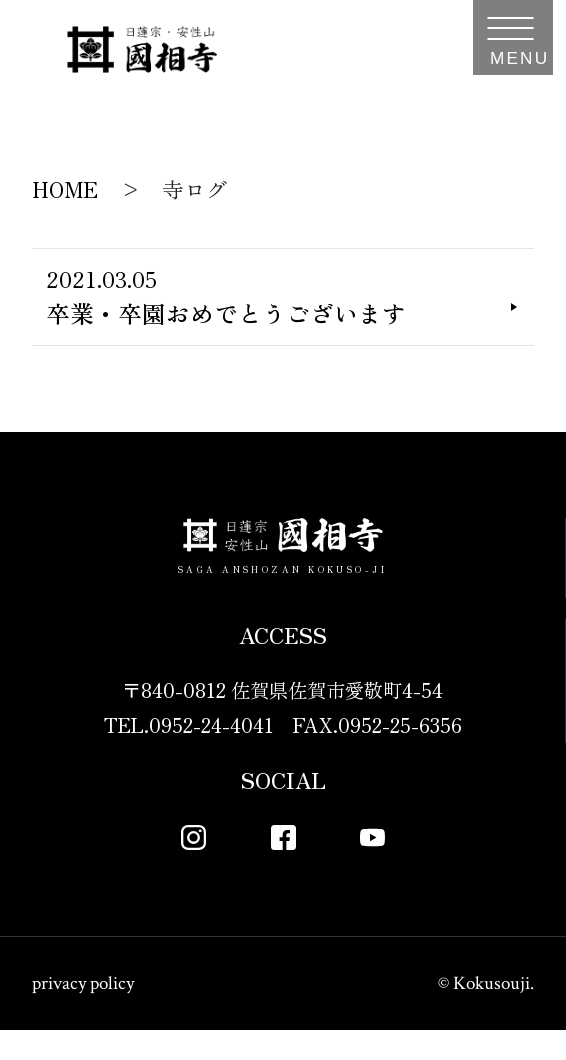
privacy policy (83, 1013)
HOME (65, 188)
